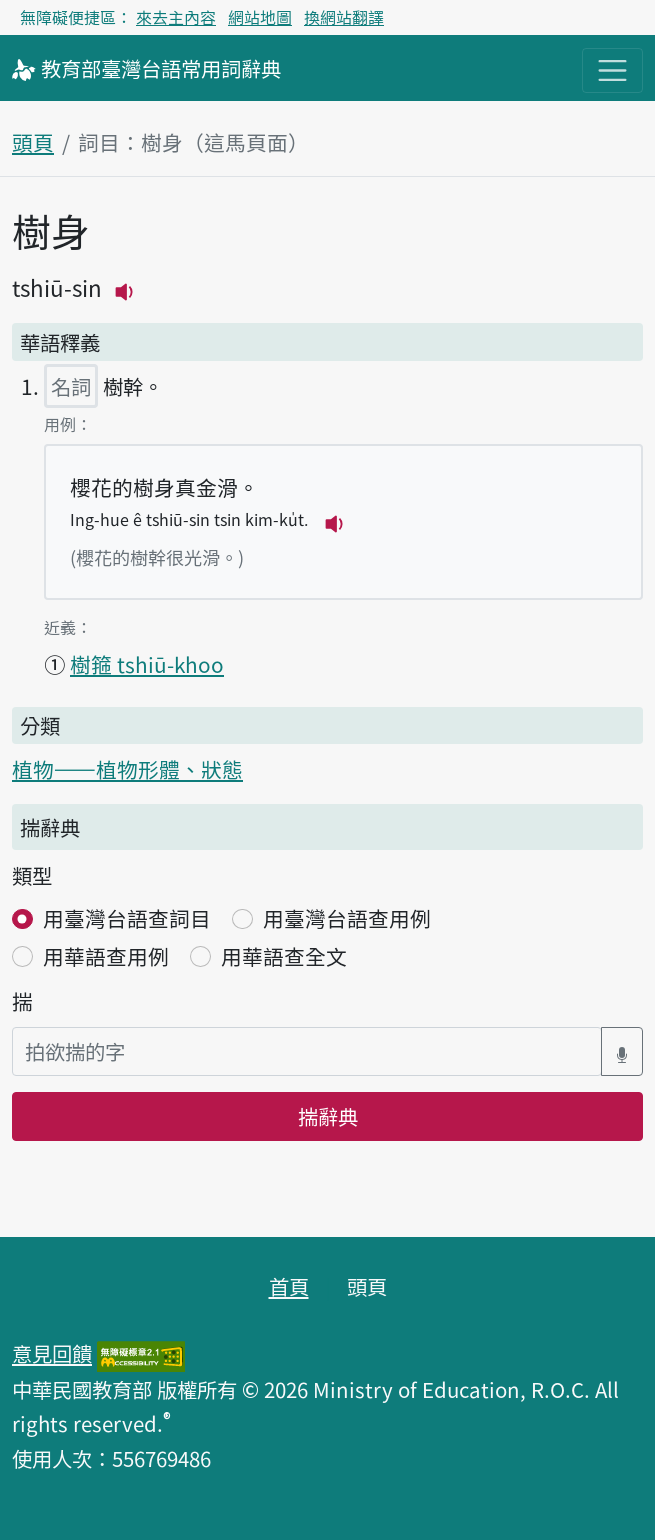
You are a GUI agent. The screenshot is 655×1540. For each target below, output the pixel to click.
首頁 (289, 1286)
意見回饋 (52, 1353)
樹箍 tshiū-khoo (147, 664)
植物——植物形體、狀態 (127, 769)
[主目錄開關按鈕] (612, 70)
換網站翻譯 (344, 17)
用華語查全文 (284, 956)
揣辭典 (328, 1116)
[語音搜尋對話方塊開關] (622, 1051)
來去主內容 (176, 17)
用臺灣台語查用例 (347, 918)
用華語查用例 (106, 956)
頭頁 (33, 142)
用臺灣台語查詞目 (127, 918)
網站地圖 (260, 17)
